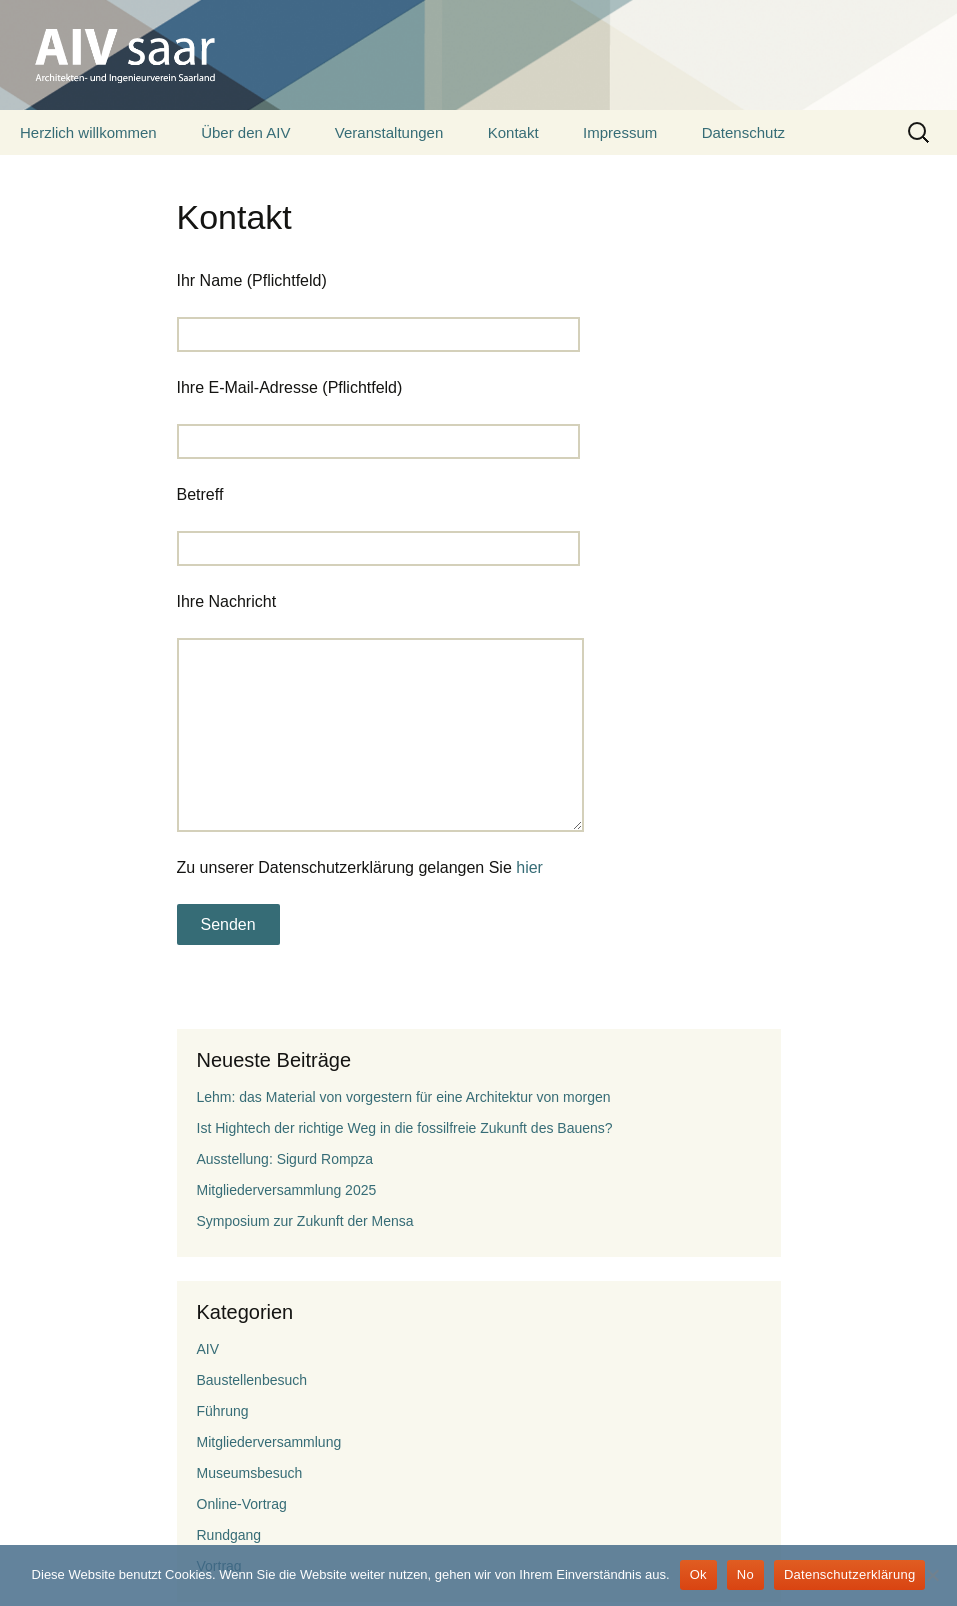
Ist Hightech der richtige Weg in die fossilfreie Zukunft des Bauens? (405, 1128)
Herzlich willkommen (88, 132)
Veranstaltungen (389, 132)
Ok (698, 1574)
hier (529, 867)
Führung (223, 1411)
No (745, 1574)
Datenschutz (743, 132)
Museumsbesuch (250, 1473)
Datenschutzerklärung (849, 1574)
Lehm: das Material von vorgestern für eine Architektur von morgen (404, 1097)
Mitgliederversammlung (269, 1442)
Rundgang (229, 1535)
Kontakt (513, 132)
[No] (932, 1575)
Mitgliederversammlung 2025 (287, 1190)
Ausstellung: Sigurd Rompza (285, 1159)
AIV (208, 1349)
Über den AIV (245, 132)
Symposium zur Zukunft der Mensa (305, 1221)
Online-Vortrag (242, 1504)
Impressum (620, 132)
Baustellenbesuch (252, 1380)
